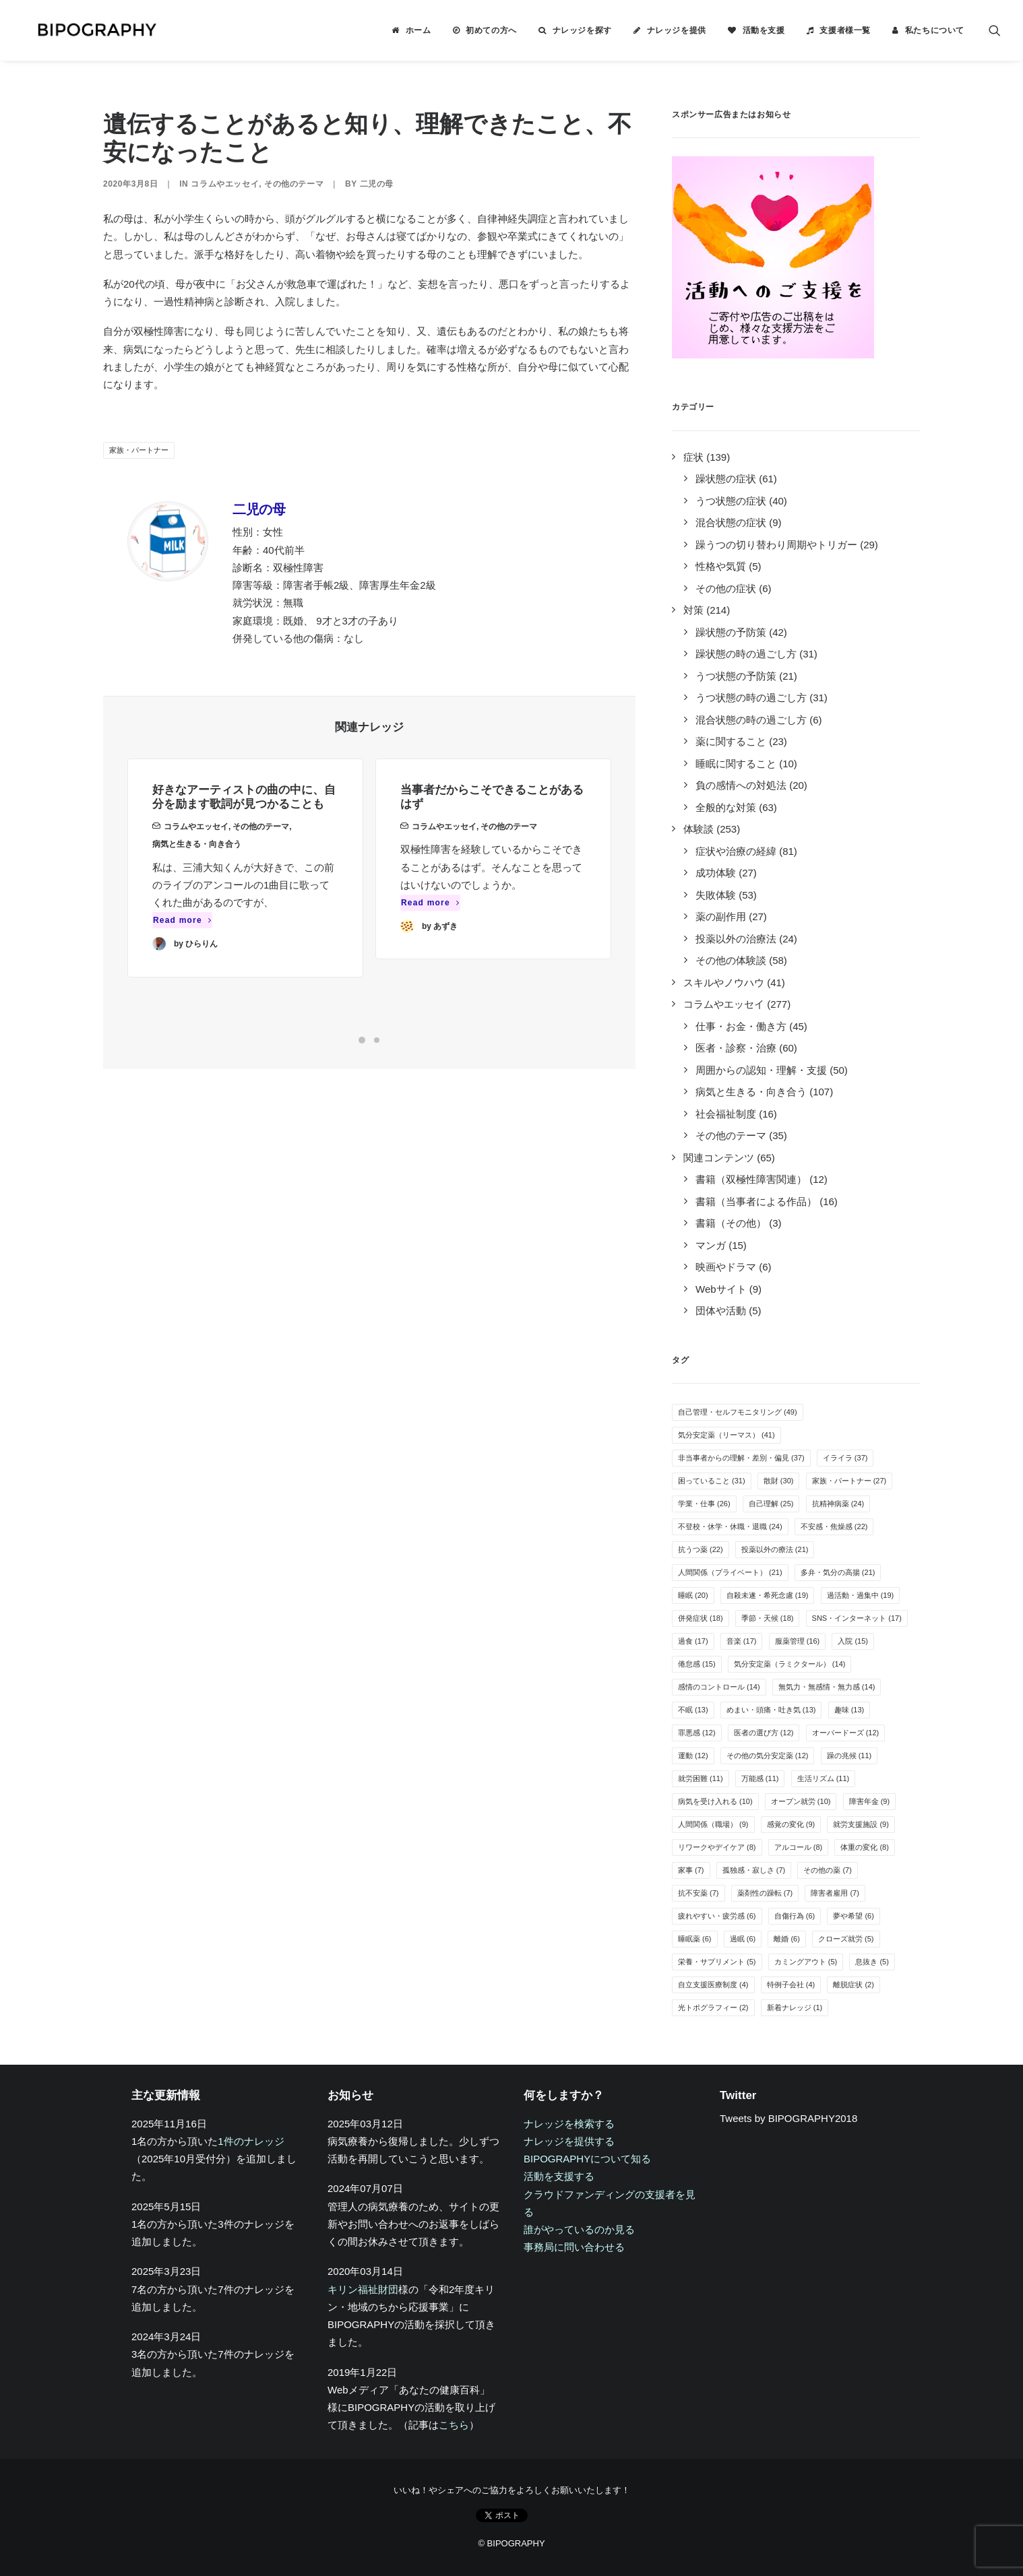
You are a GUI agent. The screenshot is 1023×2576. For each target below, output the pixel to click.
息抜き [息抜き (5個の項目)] (872, 1962)
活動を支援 (764, 30)
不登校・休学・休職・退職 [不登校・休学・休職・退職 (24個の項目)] (730, 1526)
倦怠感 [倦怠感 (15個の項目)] (697, 1664)
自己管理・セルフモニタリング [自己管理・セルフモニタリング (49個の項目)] (737, 1412)
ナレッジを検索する (569, 2123)
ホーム (418, 30)
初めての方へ (491, 30)
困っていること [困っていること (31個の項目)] (711, 1481)
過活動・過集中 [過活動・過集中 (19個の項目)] (860, 1595)
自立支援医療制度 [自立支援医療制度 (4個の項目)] (713, 1985)
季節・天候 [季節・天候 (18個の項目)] (767, 1618)
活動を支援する (559, 2176)
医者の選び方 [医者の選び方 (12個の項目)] (764, 1733)
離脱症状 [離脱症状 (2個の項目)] (853, 1985)
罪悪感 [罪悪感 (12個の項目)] (697, 1733)
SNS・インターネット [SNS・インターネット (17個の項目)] (857, 1618)
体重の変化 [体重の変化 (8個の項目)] (864, 1847)
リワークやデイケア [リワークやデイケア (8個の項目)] (717, 1847)
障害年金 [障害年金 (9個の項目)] (869, 1801)
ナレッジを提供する (569, 2141)
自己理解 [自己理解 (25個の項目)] (771, 1504)
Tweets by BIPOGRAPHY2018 (788, 2118)
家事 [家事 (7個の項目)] (691, 1870)
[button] (995, 30)
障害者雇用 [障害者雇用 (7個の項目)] (835, 1893)
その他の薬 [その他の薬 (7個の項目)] (827, 1870)
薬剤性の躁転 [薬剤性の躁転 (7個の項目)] (765, 1893)
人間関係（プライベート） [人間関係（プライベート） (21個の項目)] (730, 1572)
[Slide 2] (376, 1040)
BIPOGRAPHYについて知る (587, 2158)
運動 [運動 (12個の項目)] (693, 1755)
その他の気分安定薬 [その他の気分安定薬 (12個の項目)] (767, 1755)
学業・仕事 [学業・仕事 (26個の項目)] (704, 1504)
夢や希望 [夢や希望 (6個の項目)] (853, 1916)
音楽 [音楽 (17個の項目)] (741, 1641)
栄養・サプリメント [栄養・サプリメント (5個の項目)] (717, 1962)
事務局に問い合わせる (574, 2247)
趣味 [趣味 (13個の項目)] (849, 1710)
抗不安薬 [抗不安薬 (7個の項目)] (698, 1893)
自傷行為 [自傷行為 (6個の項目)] (794, 1916)
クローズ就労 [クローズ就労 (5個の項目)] (846, 1939)
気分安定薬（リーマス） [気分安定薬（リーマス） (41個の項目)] (726, 1435)
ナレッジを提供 (676, 30)
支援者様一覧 (845, 30)
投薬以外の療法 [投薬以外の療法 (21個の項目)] (775, 1549)
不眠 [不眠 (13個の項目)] (693, 1710)
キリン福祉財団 (363, 2289)
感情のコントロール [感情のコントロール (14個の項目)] (719, 1687)
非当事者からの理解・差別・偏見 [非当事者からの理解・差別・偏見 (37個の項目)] (741, 1458)
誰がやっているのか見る (579, 2229)
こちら (454, 2424)
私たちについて (934, 30)
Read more (182, 937)
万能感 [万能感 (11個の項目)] (760, 1778)
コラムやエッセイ (225, 184)
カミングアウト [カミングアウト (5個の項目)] (806, 1962)
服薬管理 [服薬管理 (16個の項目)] (797, 1641)
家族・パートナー (138, 450)
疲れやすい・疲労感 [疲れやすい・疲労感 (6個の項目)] (717, 1916)
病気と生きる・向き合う (196, 861)
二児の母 (377, 184)
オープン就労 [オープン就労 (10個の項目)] (801, 1801)
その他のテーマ (293, 184)
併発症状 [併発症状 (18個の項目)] (700, 1618)
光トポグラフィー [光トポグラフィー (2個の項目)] (713, 2007)
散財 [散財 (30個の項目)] (779, 1481)
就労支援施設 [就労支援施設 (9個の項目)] (861, 1824)
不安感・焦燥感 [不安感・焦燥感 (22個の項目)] (834, 1526)
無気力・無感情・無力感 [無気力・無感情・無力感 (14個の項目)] (826, 1687)
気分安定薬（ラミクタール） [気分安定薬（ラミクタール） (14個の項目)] (790, 1664)
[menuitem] (411, 30)
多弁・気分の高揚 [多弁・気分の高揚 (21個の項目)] (838, 1572)
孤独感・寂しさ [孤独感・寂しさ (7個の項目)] (754, 1870)
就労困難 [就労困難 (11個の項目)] (700, 1778)
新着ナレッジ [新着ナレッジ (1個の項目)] (795, 2007)
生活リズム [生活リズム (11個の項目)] (823, 1778)
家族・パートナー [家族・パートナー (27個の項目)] (849, 1481)
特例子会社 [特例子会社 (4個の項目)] (791, 1985)
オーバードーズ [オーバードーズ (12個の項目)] (845, 1733)
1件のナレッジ (251, 2141)
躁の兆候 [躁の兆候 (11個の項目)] (849, 1755)
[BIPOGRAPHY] (83, 30)
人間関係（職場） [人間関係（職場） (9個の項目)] (713, 1824)
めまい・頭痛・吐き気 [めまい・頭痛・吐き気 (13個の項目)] (771, 1710)
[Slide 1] (361, 1040)
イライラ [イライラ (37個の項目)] (845, 1458)
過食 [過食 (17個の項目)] (693, 1641)
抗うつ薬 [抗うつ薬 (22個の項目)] (700, 1549)
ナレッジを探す (582, 30)
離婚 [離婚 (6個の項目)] (787, 1939)
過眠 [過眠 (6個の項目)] (743, 1939)
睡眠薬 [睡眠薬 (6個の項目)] (695, 1939)
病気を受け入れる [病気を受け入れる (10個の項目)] (715, 1801)
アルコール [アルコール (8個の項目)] (798, 1847)
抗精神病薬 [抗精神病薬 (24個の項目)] (838, 1504)
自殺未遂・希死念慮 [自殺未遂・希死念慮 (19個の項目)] (767, 1595)
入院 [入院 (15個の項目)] (853, 1641)
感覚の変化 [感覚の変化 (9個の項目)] (791, 1824)
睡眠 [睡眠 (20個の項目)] (693, 1595)
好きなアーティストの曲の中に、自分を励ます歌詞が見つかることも (244, 814)
